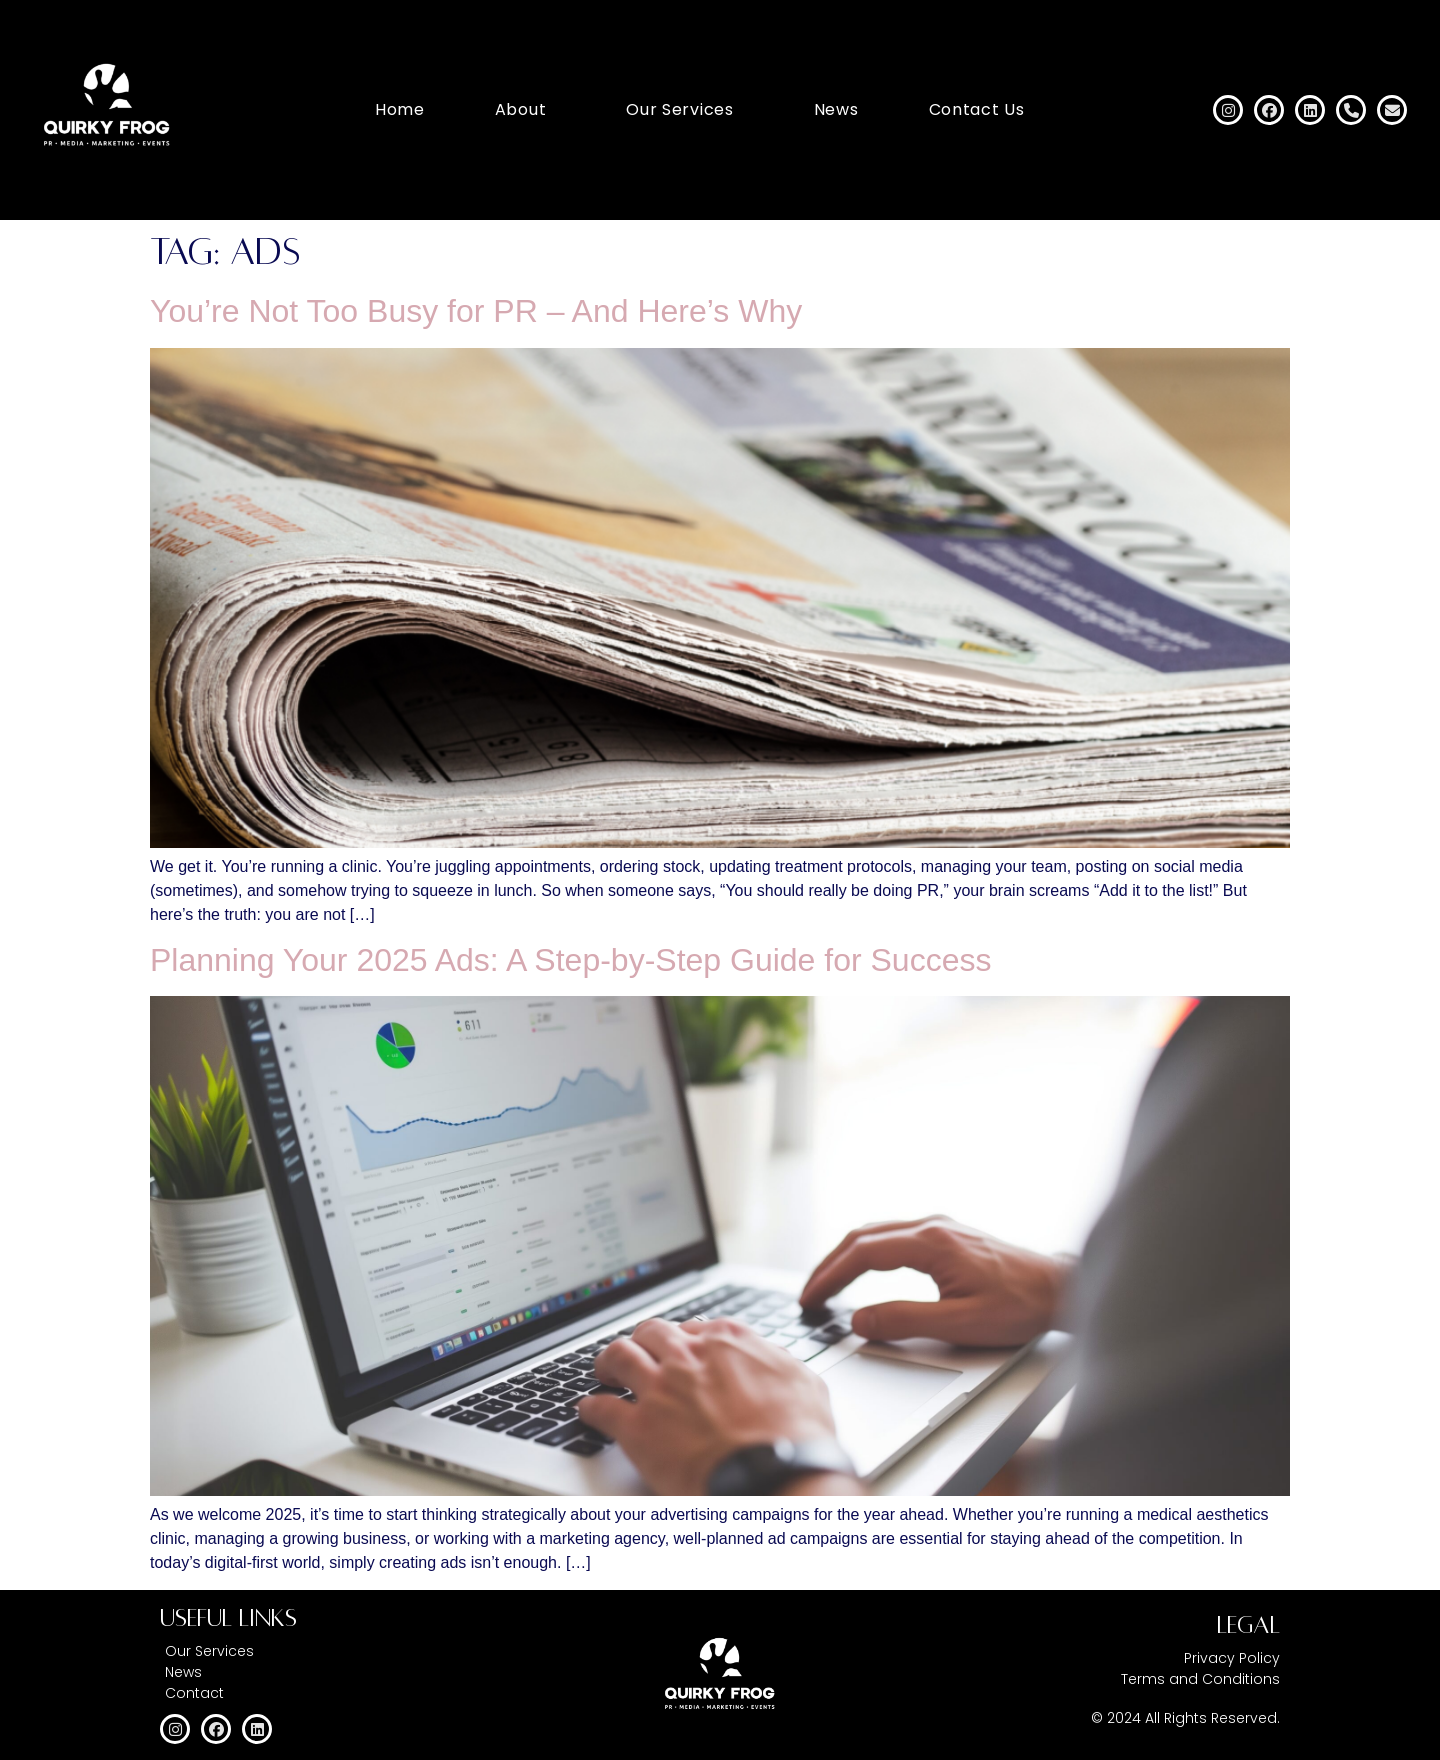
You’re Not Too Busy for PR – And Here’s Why (476, 311)
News (836, 109)
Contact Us (977, 109)
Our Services (679, 109)
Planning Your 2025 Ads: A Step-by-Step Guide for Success (570, 960)
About (521, 109)
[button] (526, 110)
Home (400, 109)
